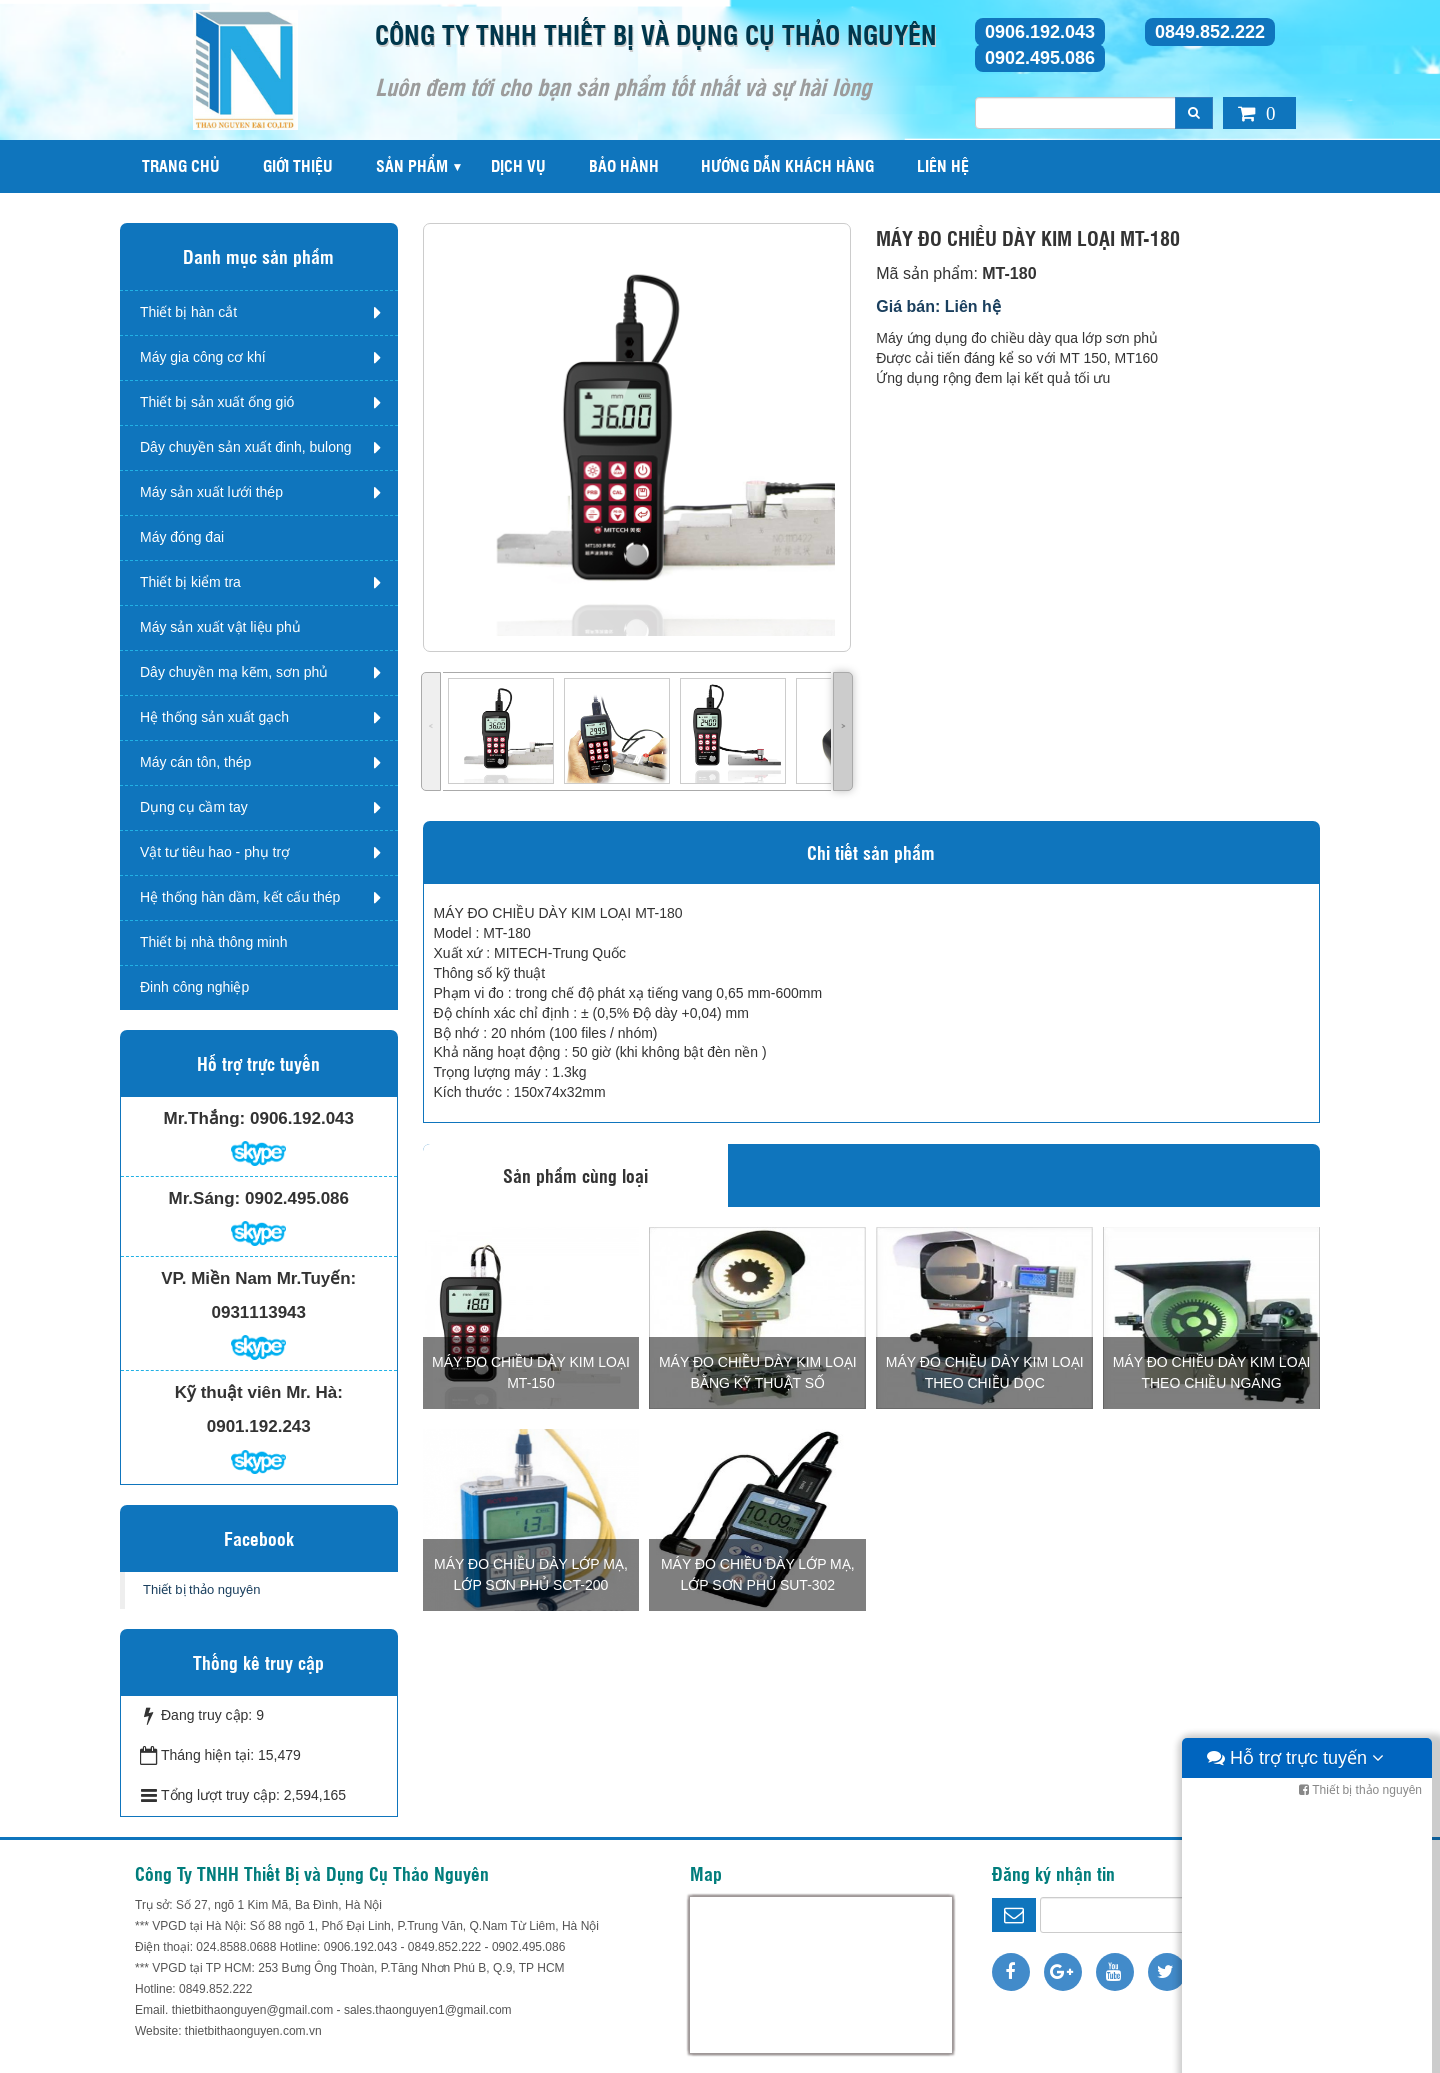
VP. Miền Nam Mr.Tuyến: (258, 1278)
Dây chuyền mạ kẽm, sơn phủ (234, 672)
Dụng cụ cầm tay (194, 807)
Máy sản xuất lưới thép (211, 492)
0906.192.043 (1040, 32)
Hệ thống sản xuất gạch (214, 717)
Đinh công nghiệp (194, 987)
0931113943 (258, 1312)
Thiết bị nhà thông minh (213, 942)
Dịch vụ (518, 165)
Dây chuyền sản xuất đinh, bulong (246, 447)
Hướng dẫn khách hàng (787, 165)
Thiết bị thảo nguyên (201, 1589)
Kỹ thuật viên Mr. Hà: (259, 1392)
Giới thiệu (298, 165)
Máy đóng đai (182, 537)
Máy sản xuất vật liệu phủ (220, 627)
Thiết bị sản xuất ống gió (217, 402)
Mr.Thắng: (205, 1118)
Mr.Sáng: (204, 1198)
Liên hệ (943, 165)
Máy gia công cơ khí (203, 357)
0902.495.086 (1040, 58)
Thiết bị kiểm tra (190, 582)
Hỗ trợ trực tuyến (1295, 2053)
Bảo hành (624, 165)
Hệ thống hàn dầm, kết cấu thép (240, 897)
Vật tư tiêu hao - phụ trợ (215, 852)
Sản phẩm (412, 165)
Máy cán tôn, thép (195, 762)
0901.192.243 (259, 1426)
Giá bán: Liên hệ (938, 306)
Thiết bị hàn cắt (188, 312)
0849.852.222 (1210, 32)
